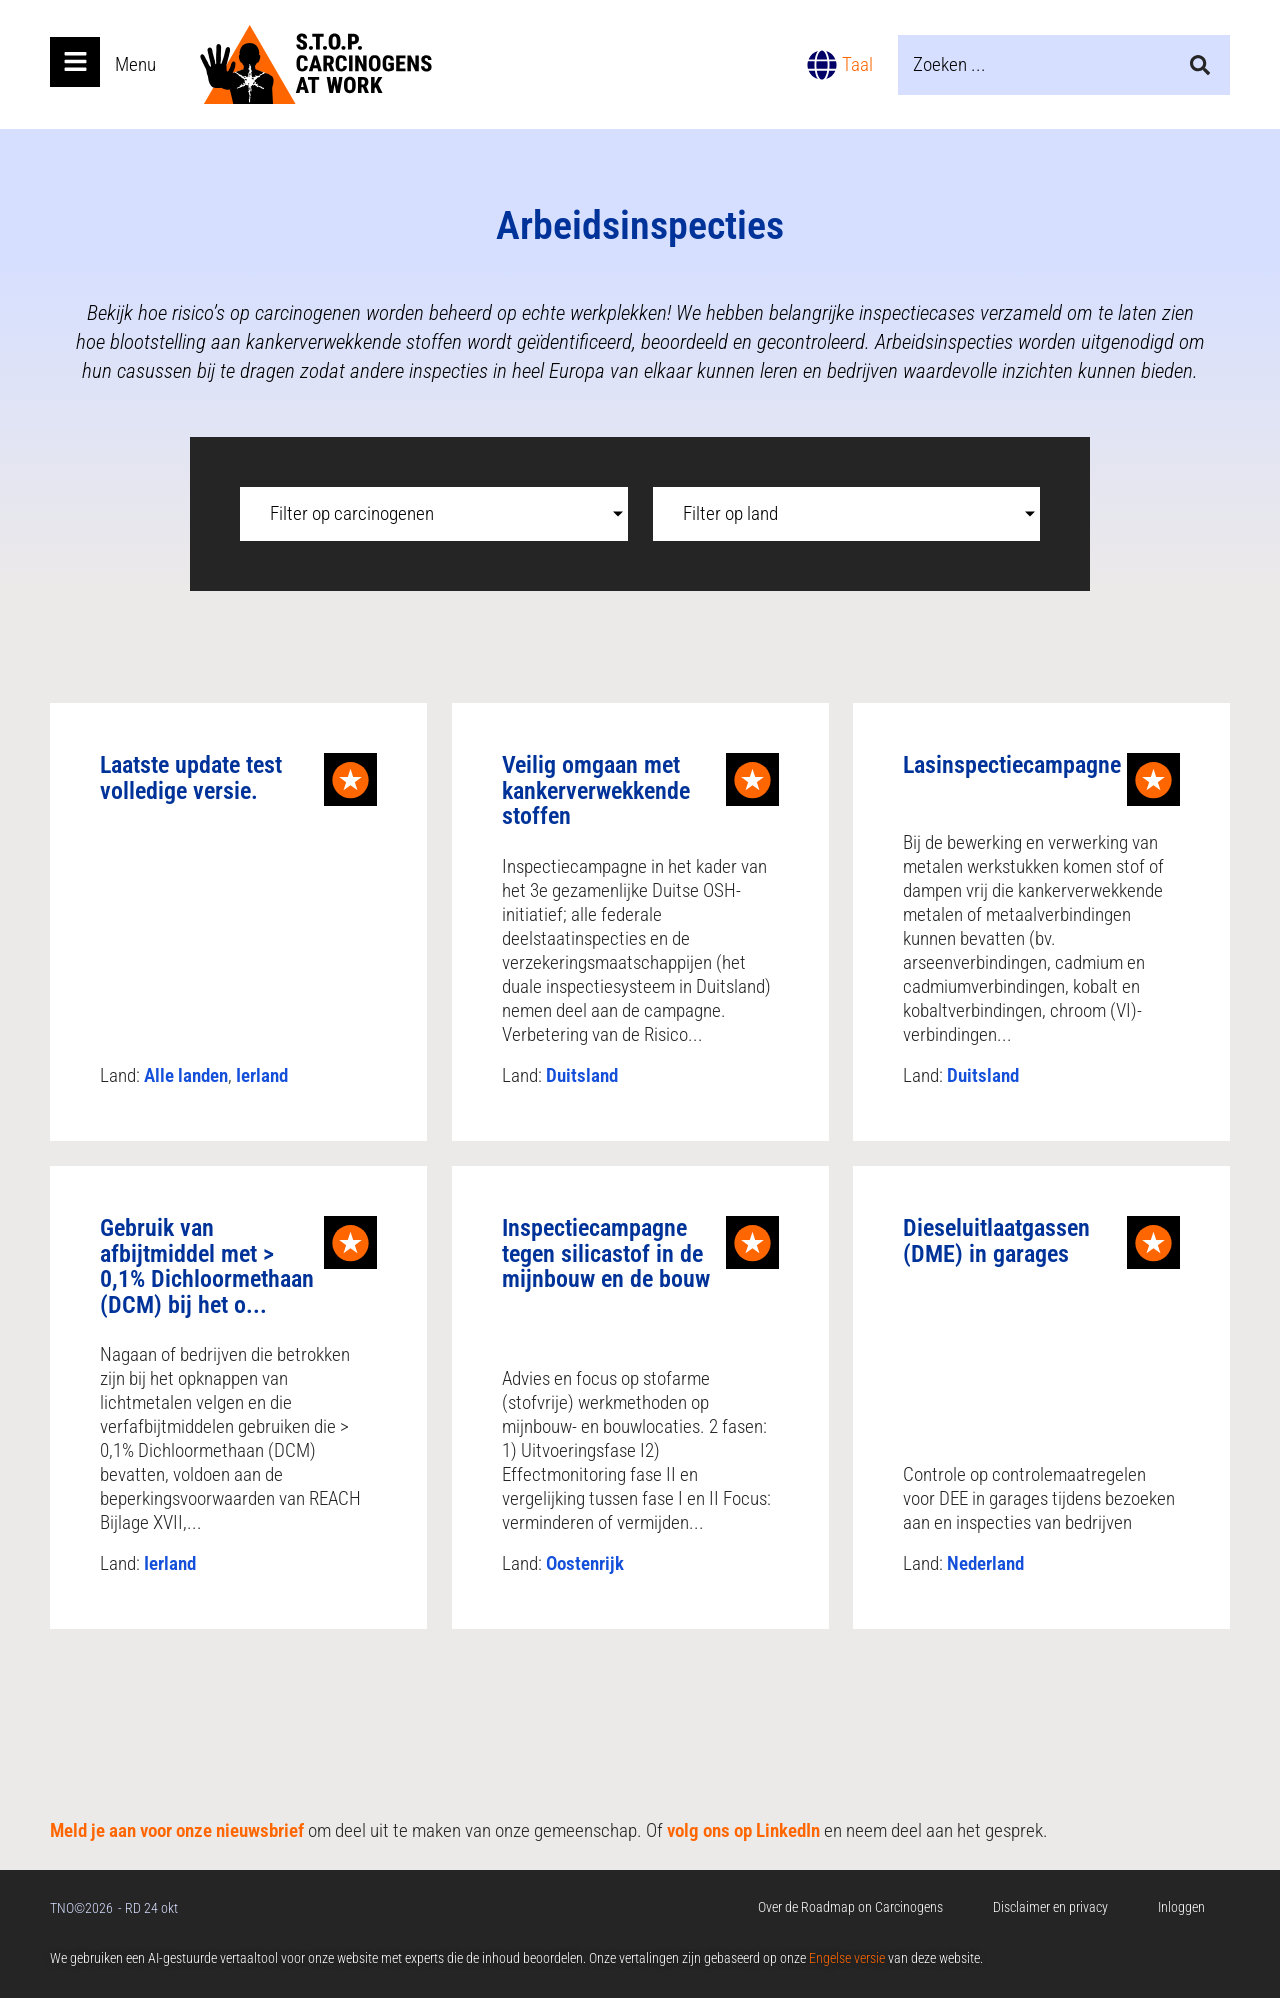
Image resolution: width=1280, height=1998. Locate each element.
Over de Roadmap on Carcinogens (850, 1907)
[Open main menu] (75, 62)
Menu (135, 64)
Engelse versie (847, 1958)
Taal (857, 64)
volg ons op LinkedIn (743, 1830)
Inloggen (1181, 1907)
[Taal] (822, 65)
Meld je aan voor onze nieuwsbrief (177, 1830)
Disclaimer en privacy (1050, 1907)
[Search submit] (1200, 65)
